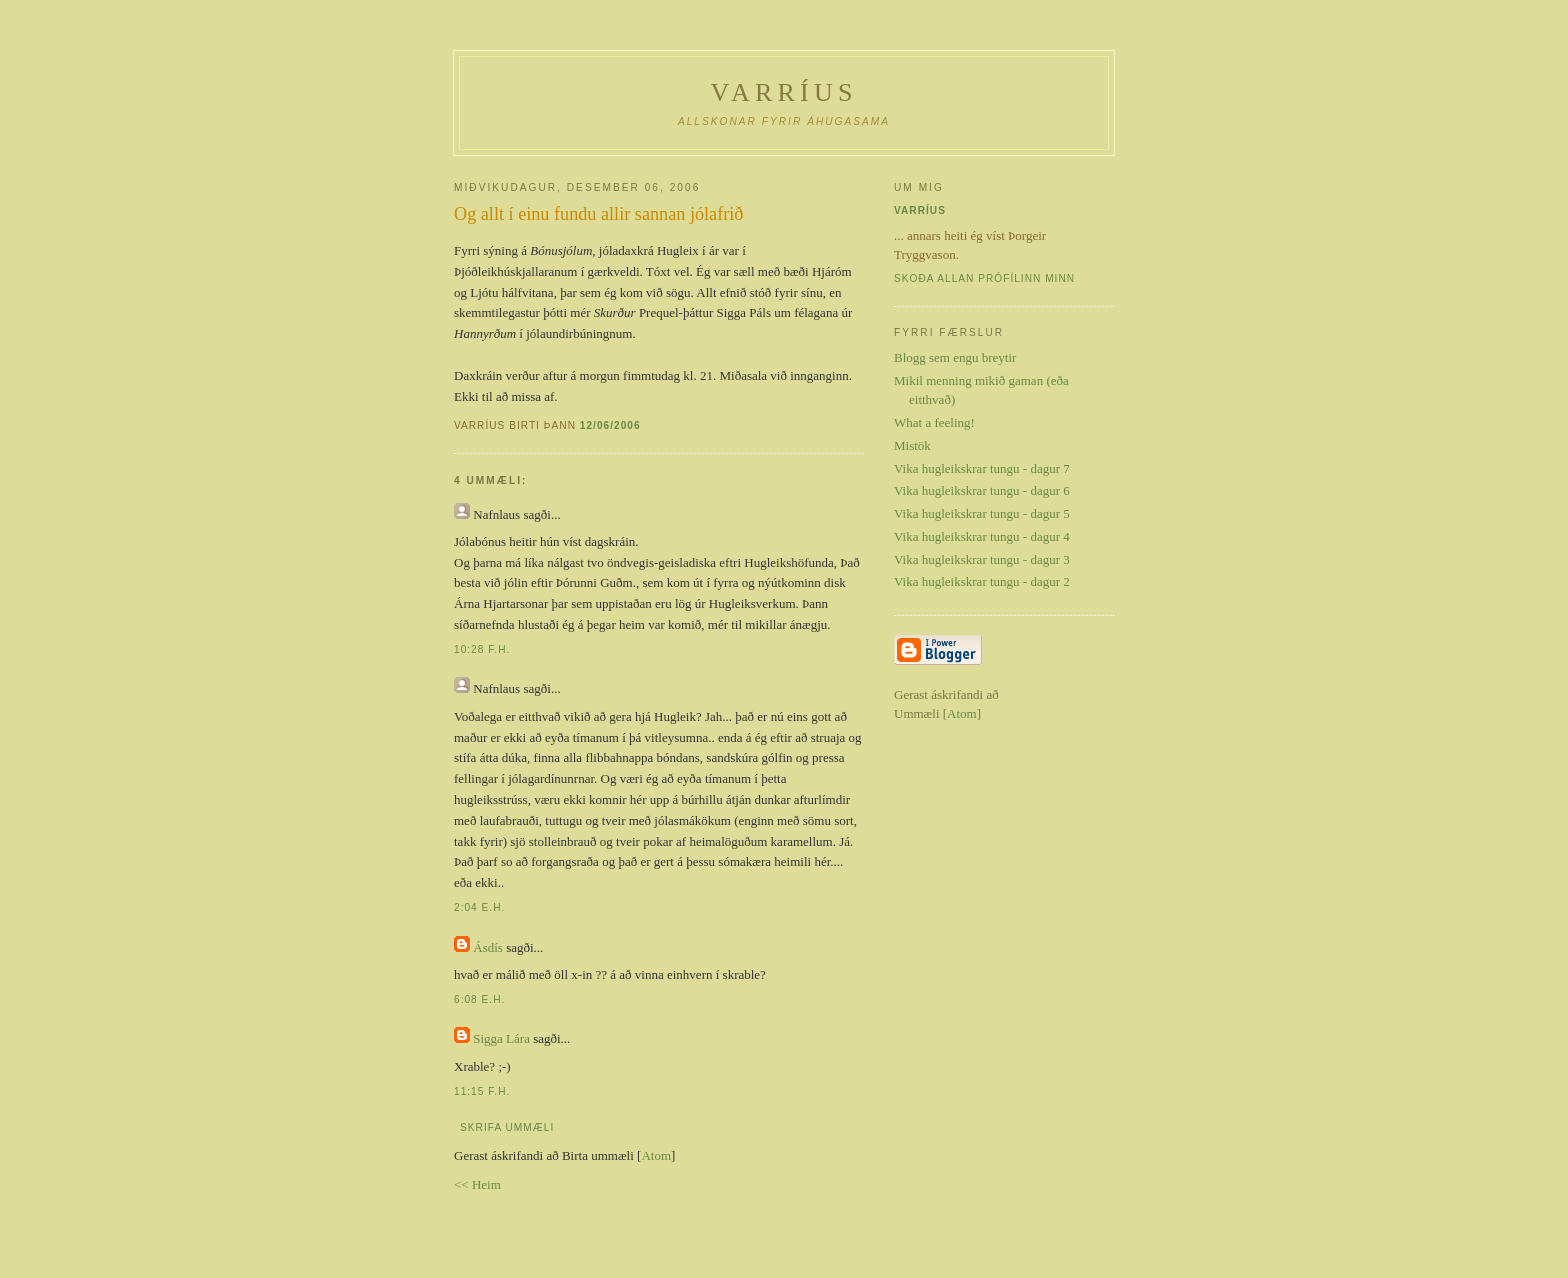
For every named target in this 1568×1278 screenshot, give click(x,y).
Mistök (912, 445)
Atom (656, 1155)
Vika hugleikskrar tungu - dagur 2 (982, 581)
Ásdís (488, 947)
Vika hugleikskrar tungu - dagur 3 (982, 559)
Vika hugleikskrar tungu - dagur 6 (982, 490)
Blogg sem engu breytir (955, 357)
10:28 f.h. (482, 649)
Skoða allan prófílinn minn (984, 278)
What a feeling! (934, 422)
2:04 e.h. (479, 907)
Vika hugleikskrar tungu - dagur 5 (982, 513)
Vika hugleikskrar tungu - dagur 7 (982, 468)
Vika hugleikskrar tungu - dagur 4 (982, 536)
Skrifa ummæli (507, 1127)
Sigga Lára (501, 1038)
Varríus (783, 92)
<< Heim (477, 1184)
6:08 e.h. (479, 999)
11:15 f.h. (482, 1091)
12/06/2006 (610, 425)
